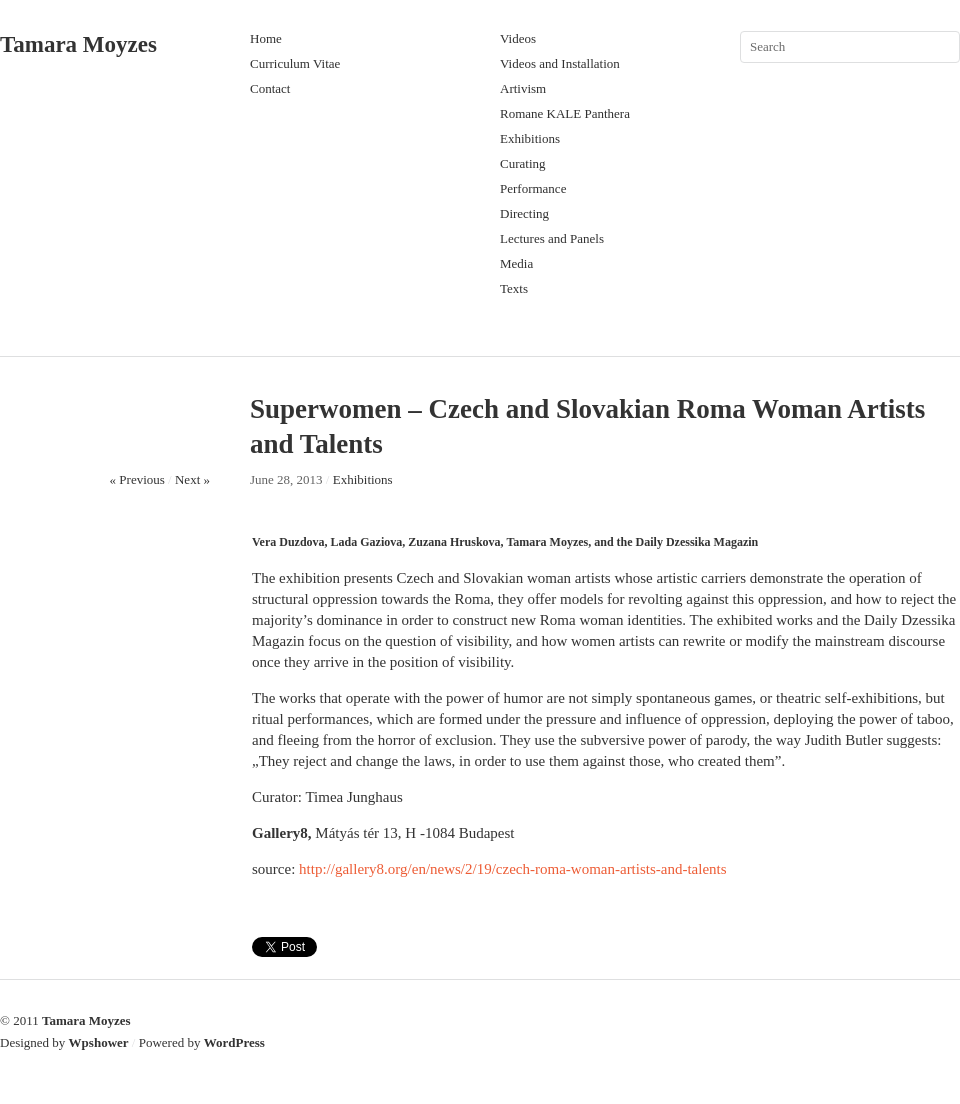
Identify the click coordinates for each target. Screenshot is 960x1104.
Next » (192, 479)
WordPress (234, 1042)
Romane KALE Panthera (565, 113)
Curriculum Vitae (295, 63)
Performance (533, 188)
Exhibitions (530, 138)
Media (516, 263)
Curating (523, 163)
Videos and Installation (560, 63)
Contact (270, 88)
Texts (514, 288)
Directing (524, 213)
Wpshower (99, 1042)
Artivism (523, 88)
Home (266, 38)
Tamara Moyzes (78, 44)
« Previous (137, 479)
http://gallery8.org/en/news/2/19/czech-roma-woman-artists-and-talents (513, 869)
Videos (518, 38)
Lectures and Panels (552, 238)
